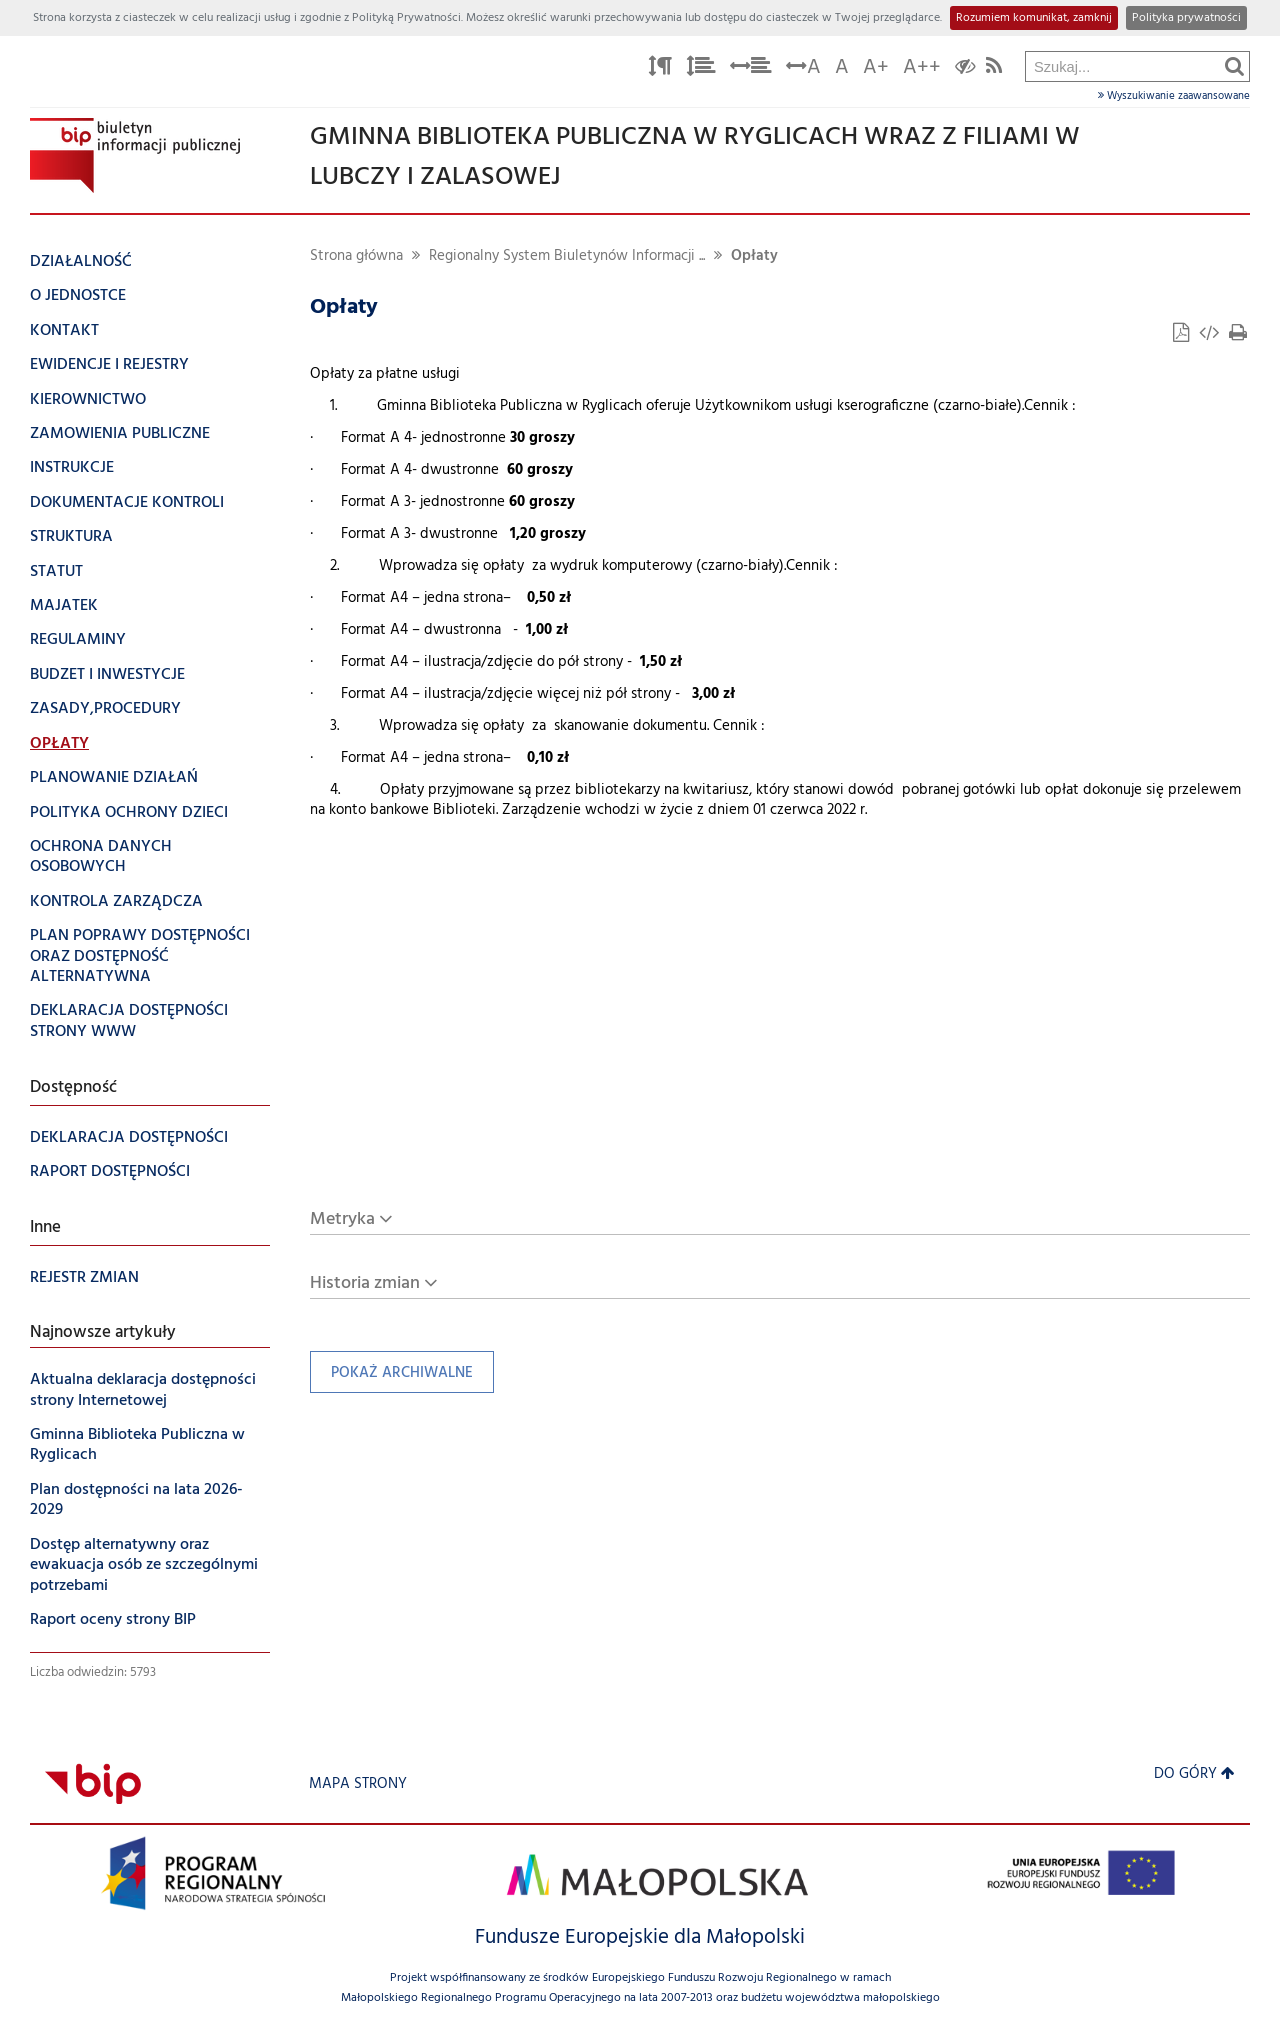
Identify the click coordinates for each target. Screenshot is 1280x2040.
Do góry (1194, 1774)
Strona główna (356, 256)
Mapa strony (358, 1784)
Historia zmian (365, 1283)
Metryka (342, 1219)
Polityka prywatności (1186, 18)
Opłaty (754, 256)
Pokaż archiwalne (391, 1377)
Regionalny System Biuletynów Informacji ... (567, 256)
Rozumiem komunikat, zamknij (1034, 18)
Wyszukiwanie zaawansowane (1174, 96)
